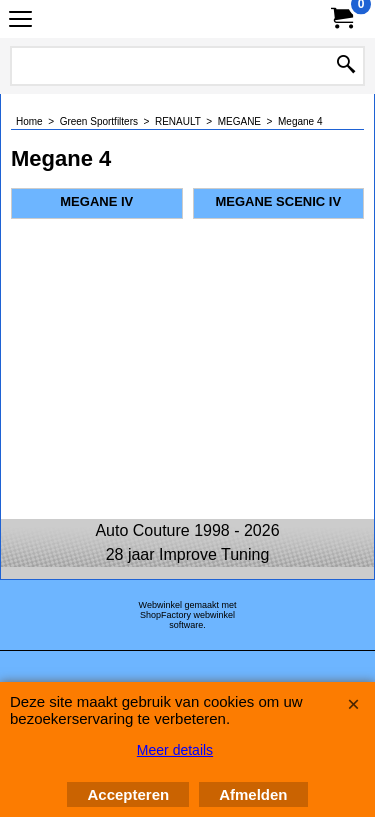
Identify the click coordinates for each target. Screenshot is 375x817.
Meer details (175, 750)
